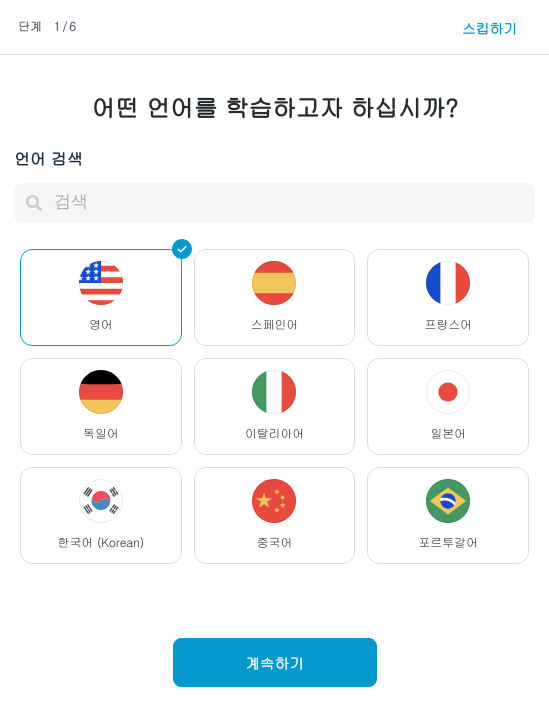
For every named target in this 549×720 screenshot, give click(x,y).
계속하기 (274, 662)
